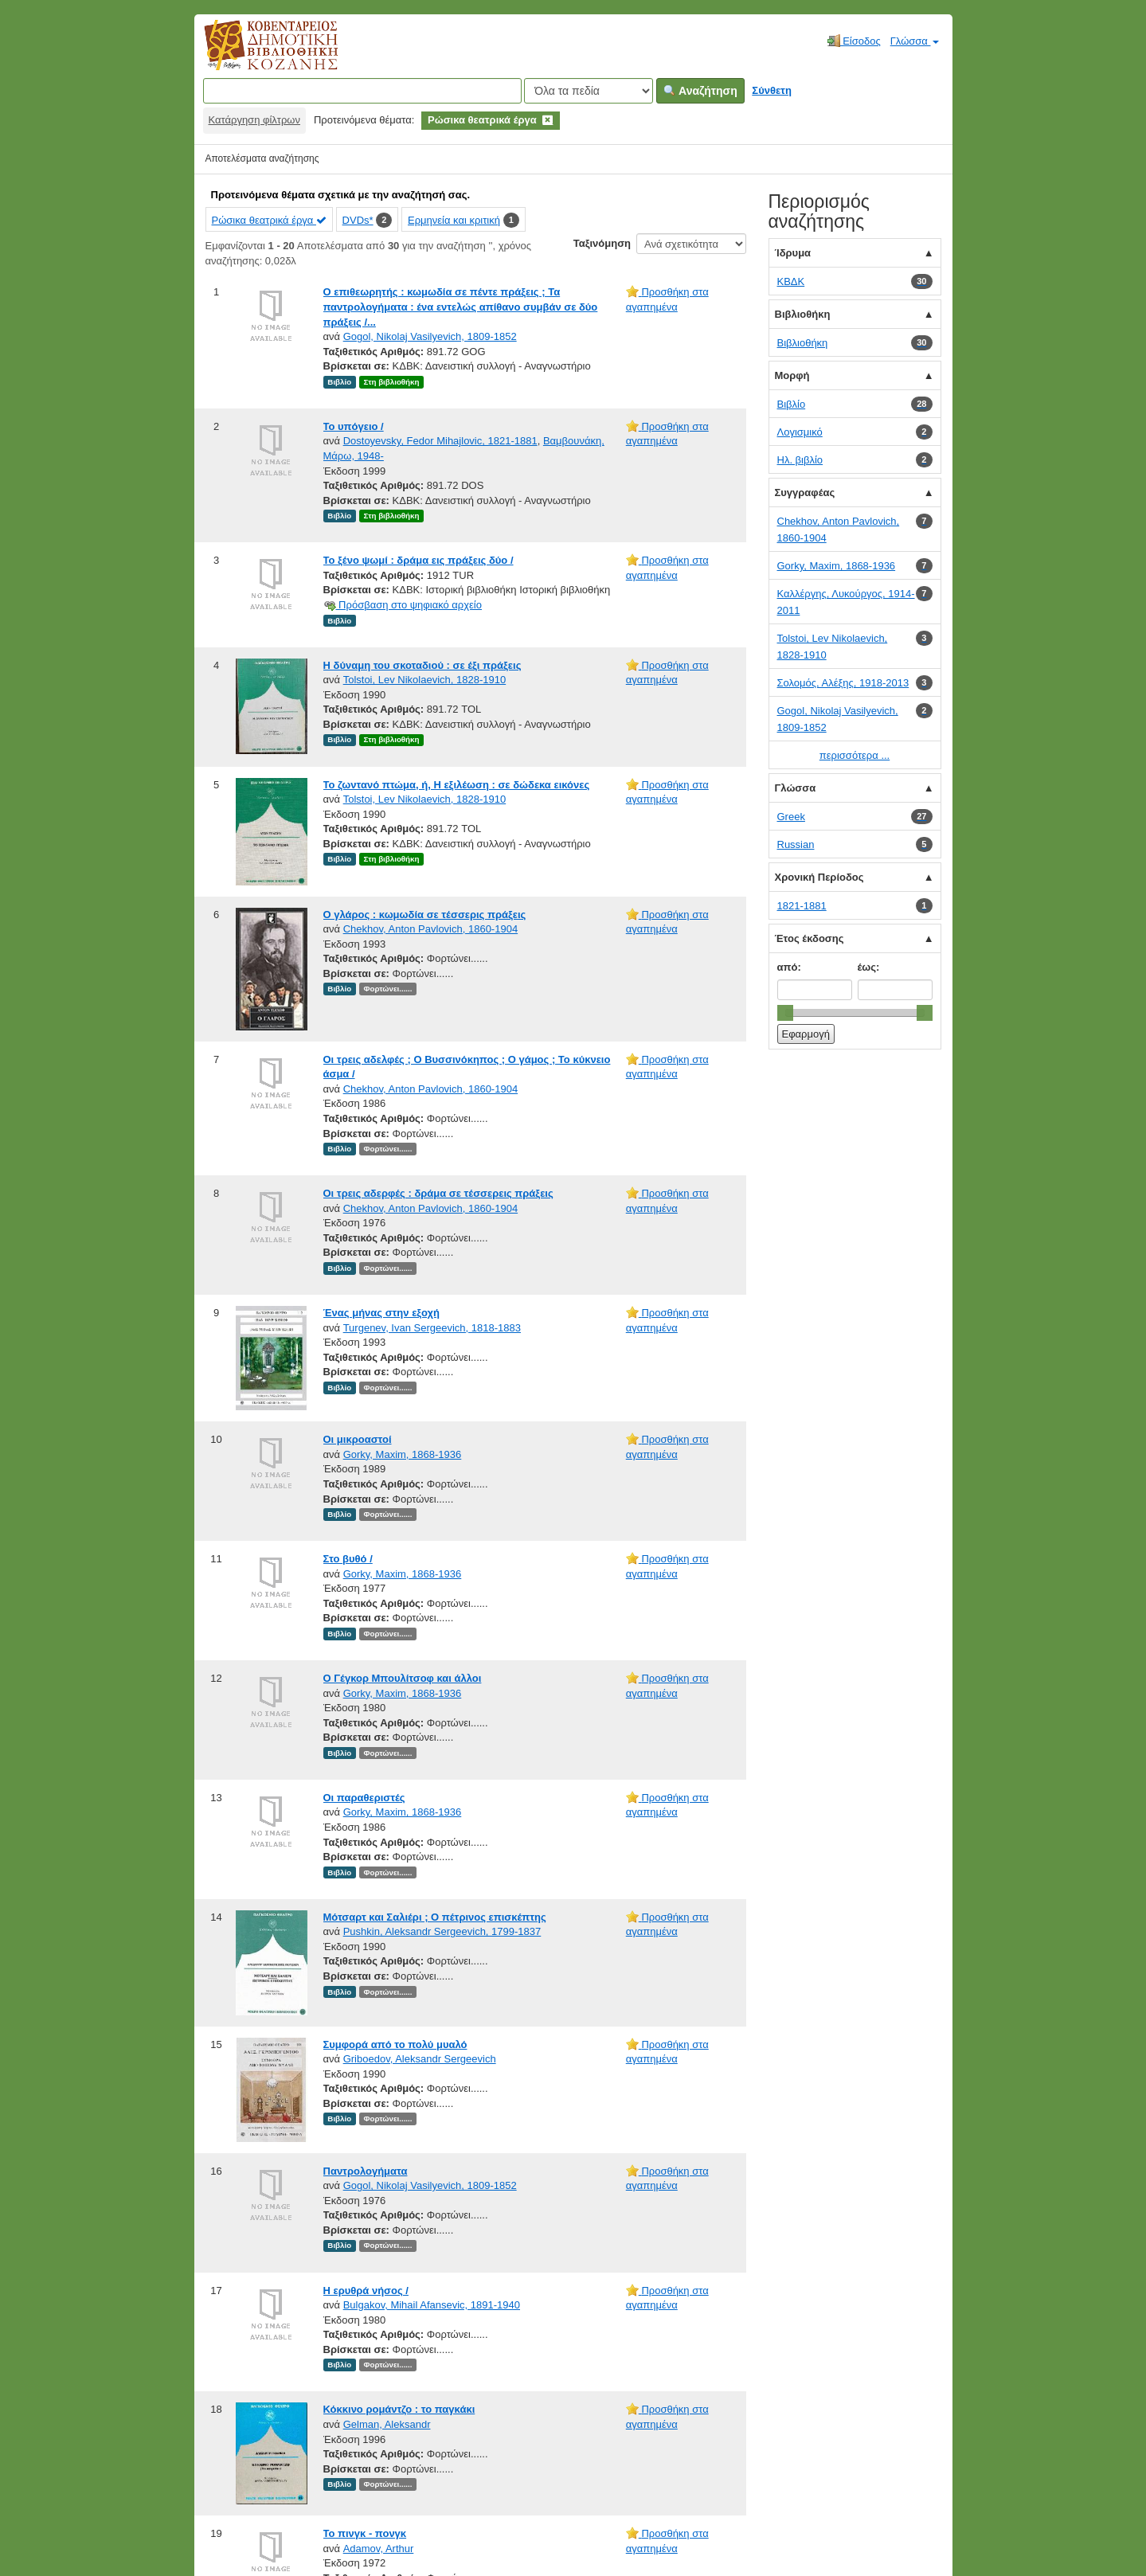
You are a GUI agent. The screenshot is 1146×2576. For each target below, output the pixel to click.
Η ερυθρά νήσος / (366, 2291)
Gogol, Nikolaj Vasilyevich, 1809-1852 (430, 336)
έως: (869, 967)
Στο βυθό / (348, 1559)
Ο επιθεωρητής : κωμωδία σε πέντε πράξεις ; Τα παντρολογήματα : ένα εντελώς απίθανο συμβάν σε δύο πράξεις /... (460, 306)
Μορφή (792, 375)
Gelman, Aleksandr (387, 2424)
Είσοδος (854, 40)
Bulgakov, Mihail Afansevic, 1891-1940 (431, 2305)
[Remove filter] (547, 120)
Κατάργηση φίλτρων (254, 120)
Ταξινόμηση (602, 243)
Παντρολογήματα (365, 2171)
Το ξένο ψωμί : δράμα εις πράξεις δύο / (418, 560)
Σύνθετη (772, 90)
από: (789, 967)
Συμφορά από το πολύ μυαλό (395, 2044)
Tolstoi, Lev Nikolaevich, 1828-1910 (425, 680)
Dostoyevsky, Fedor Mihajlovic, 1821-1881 (440, 441)
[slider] (785, 1013)
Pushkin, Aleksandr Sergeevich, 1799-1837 (442, 1931)
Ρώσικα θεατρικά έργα (269, 220)
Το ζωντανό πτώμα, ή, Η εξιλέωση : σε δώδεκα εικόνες (456, 785)
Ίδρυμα (793, 253)
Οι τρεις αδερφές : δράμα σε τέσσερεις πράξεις (438, 1193)
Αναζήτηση (700, 90)
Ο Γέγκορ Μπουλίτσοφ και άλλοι (402, 1678)
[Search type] (588, 91)
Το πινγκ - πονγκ (365, 2533)
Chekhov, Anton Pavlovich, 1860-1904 (430, 929)
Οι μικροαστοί (357, 1439)
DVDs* (358, 220)
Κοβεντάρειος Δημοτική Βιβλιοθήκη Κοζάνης (256, 54)
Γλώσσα (914, 41)
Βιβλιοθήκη (803, 314)
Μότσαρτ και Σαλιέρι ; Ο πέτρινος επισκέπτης (434, 1917)
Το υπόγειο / (353, 426)
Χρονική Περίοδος (819, 877)
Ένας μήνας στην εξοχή (381, 1313)
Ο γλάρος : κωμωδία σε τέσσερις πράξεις (424, 915)
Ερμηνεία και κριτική (454, 220)
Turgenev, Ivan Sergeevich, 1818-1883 (432, 1328)
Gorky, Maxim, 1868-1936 (402, 1454)
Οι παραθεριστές (364, 1798)
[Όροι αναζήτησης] (362, 91)
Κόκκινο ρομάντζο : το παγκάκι (399, 2409)
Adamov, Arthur (378, 2549)
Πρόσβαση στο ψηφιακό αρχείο (403, 605)
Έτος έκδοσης (809, 938)
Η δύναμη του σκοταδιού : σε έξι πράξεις (422, 665)
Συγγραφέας (805, 492)
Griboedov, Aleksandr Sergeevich (419, 2059)
